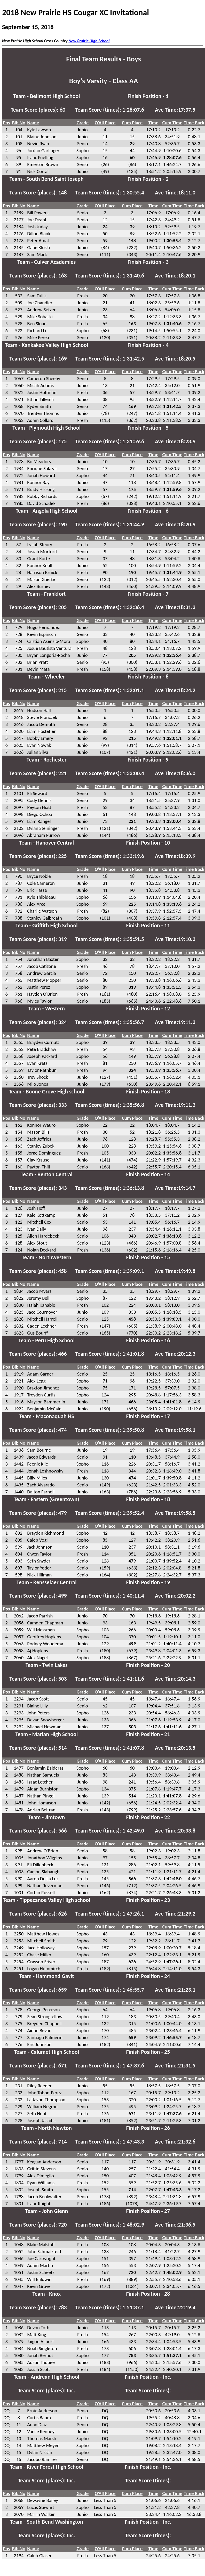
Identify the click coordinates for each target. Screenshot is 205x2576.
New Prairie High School (88, 40)
